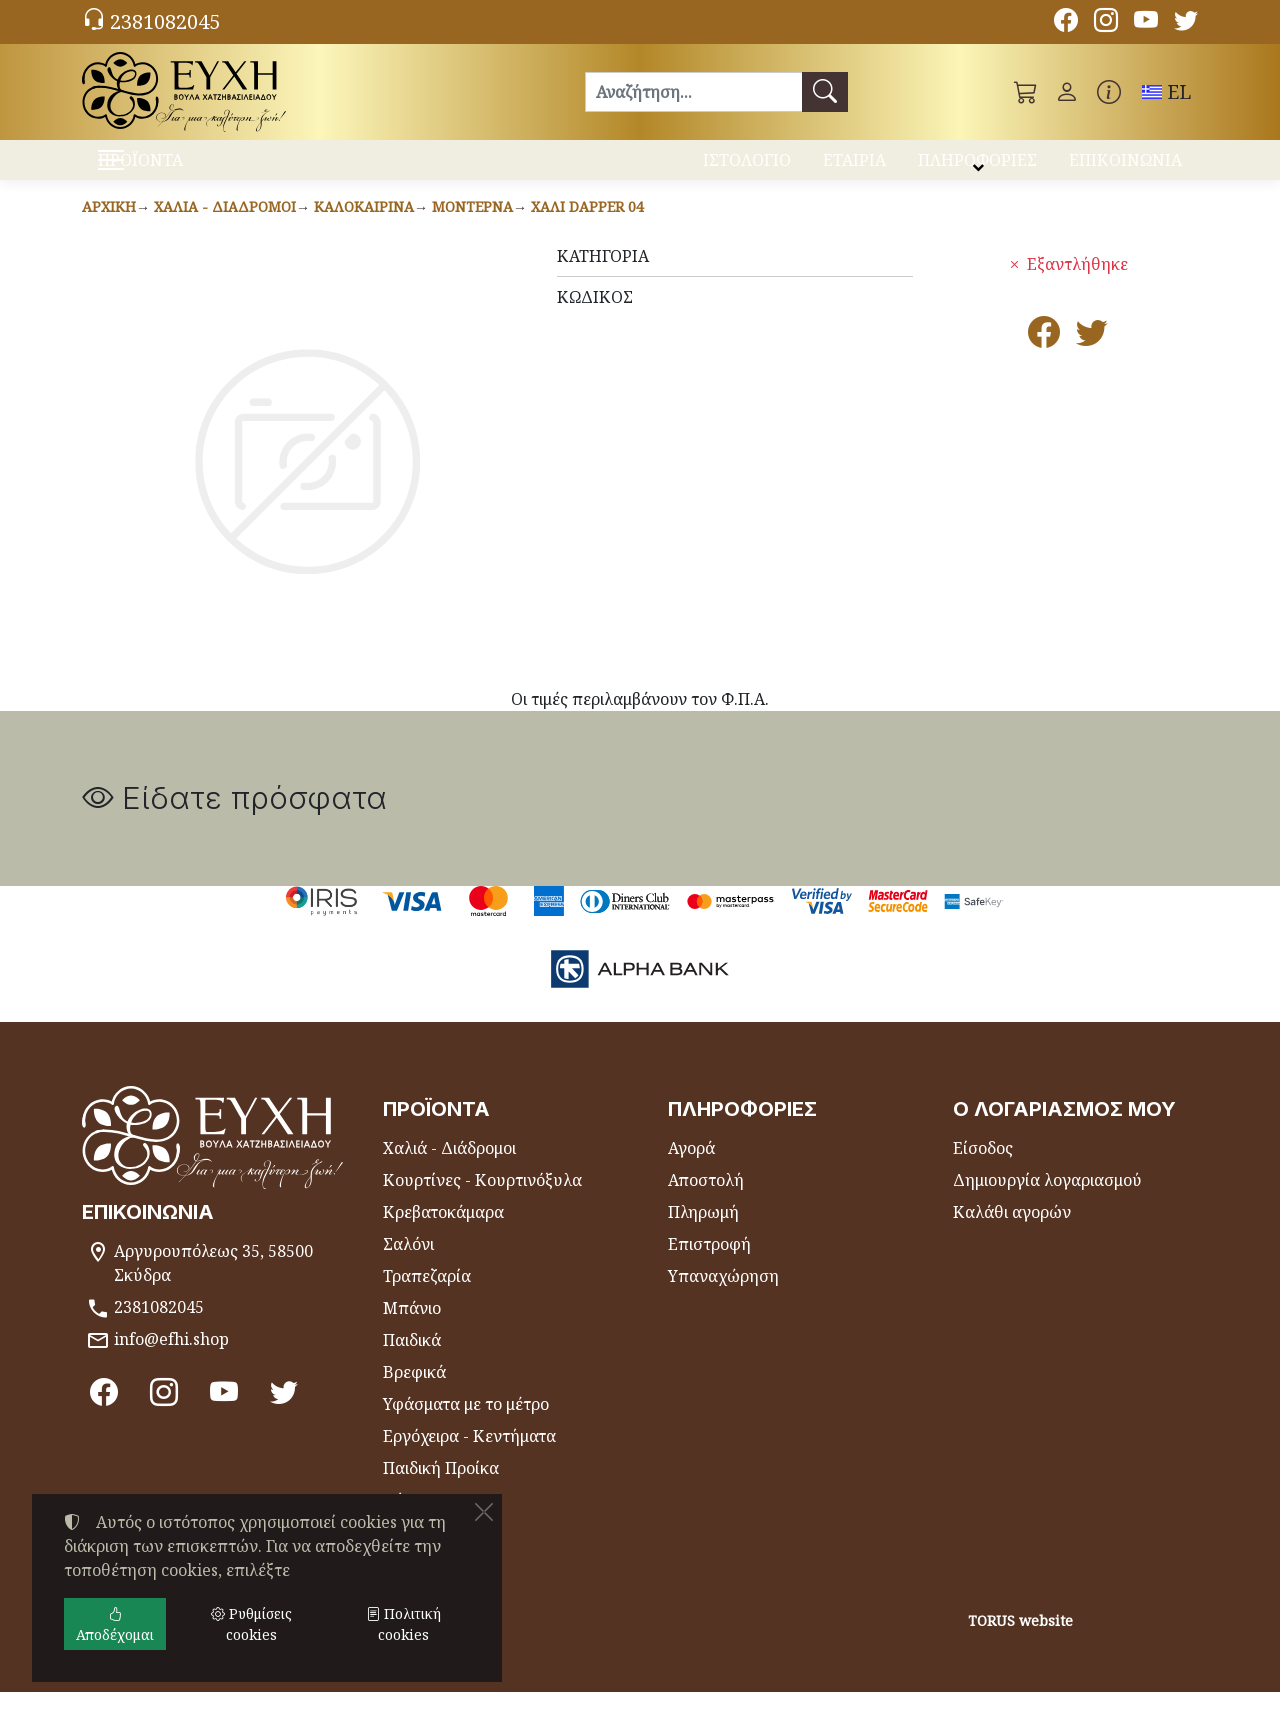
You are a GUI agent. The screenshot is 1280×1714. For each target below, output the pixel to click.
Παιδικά (412, 1362)
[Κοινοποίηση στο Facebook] (1044, 360)
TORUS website (1020, 1642)
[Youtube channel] (1146, 23)
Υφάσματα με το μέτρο (466, 1426)
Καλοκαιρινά (364, 228)
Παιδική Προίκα (441, 1490)
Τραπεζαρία (427, 1298)
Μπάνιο (412, 1330)
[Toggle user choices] (1067, 92)
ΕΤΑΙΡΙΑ (854, 168)
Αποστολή (706, 1202)
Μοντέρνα (472, 228)
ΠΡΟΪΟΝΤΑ (190, 170)
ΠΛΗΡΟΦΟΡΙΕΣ (977, 168)
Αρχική (109, 228)
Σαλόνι (408, 1266)
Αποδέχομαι (115, 1624)
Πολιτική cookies (403, 1624)
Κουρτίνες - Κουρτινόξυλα (482, 1202)
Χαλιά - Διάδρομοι (225, 228)
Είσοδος (983, 1170)
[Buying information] (1109, 92)
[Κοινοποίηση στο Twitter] (1092, 360)
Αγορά (691, 1170)
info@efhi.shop (171, 1361)
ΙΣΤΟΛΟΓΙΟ (747, 168)
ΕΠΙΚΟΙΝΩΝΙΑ (1125, 168)
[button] (1026, 92)
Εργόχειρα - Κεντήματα (469, 1458)
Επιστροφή (709, 1266)
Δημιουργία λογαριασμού (1047, 1202)
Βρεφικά (414, 1394)
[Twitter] (1186, 23)
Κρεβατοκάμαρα (443, 1234)
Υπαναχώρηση (723, 1298)
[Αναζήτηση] (693, 92)
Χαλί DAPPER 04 (587, 228)
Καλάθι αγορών (1012, 1234)
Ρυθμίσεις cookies (159, 1686)
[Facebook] (1066, 23)
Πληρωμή (703, 1234)
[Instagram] (1106, 23)
